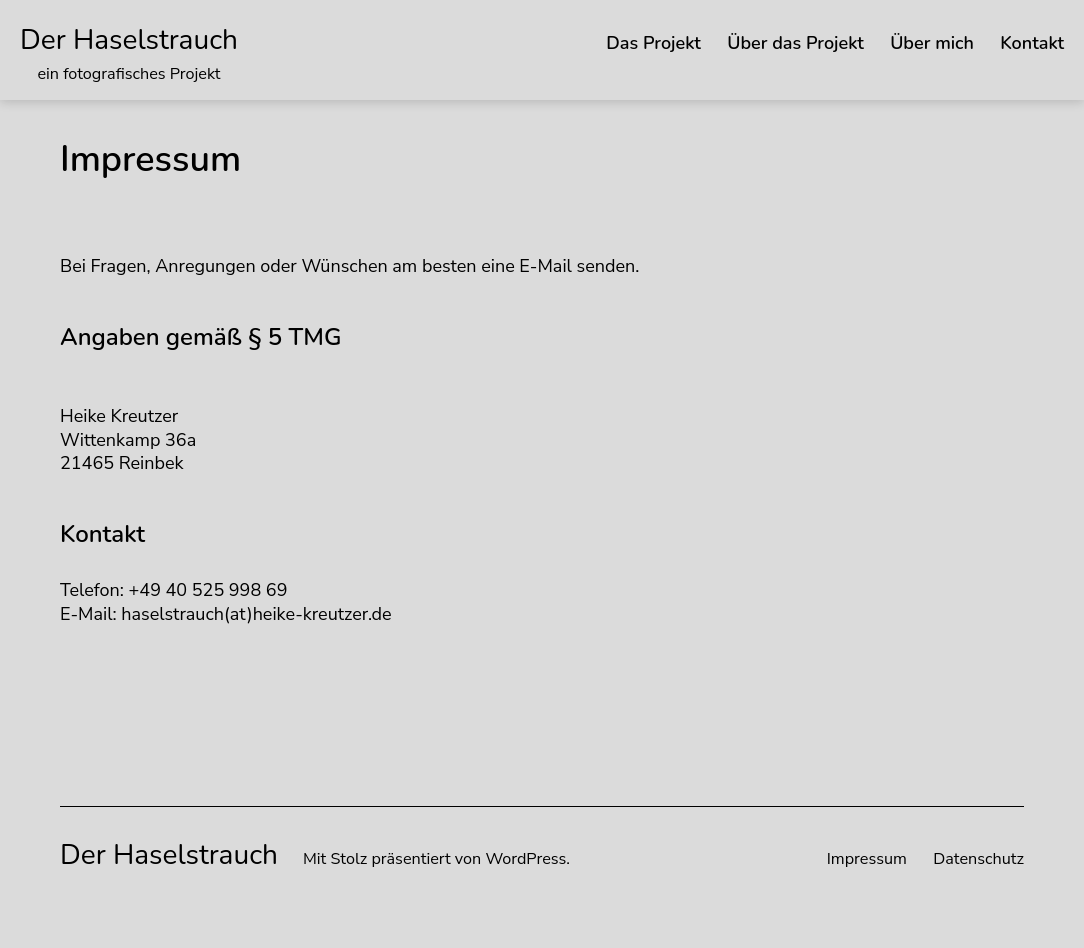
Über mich (932, 43)
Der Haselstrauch (129, 40)
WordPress (525, 859)
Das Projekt (653, 43)
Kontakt (1032, 43)
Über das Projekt (795, 43)
